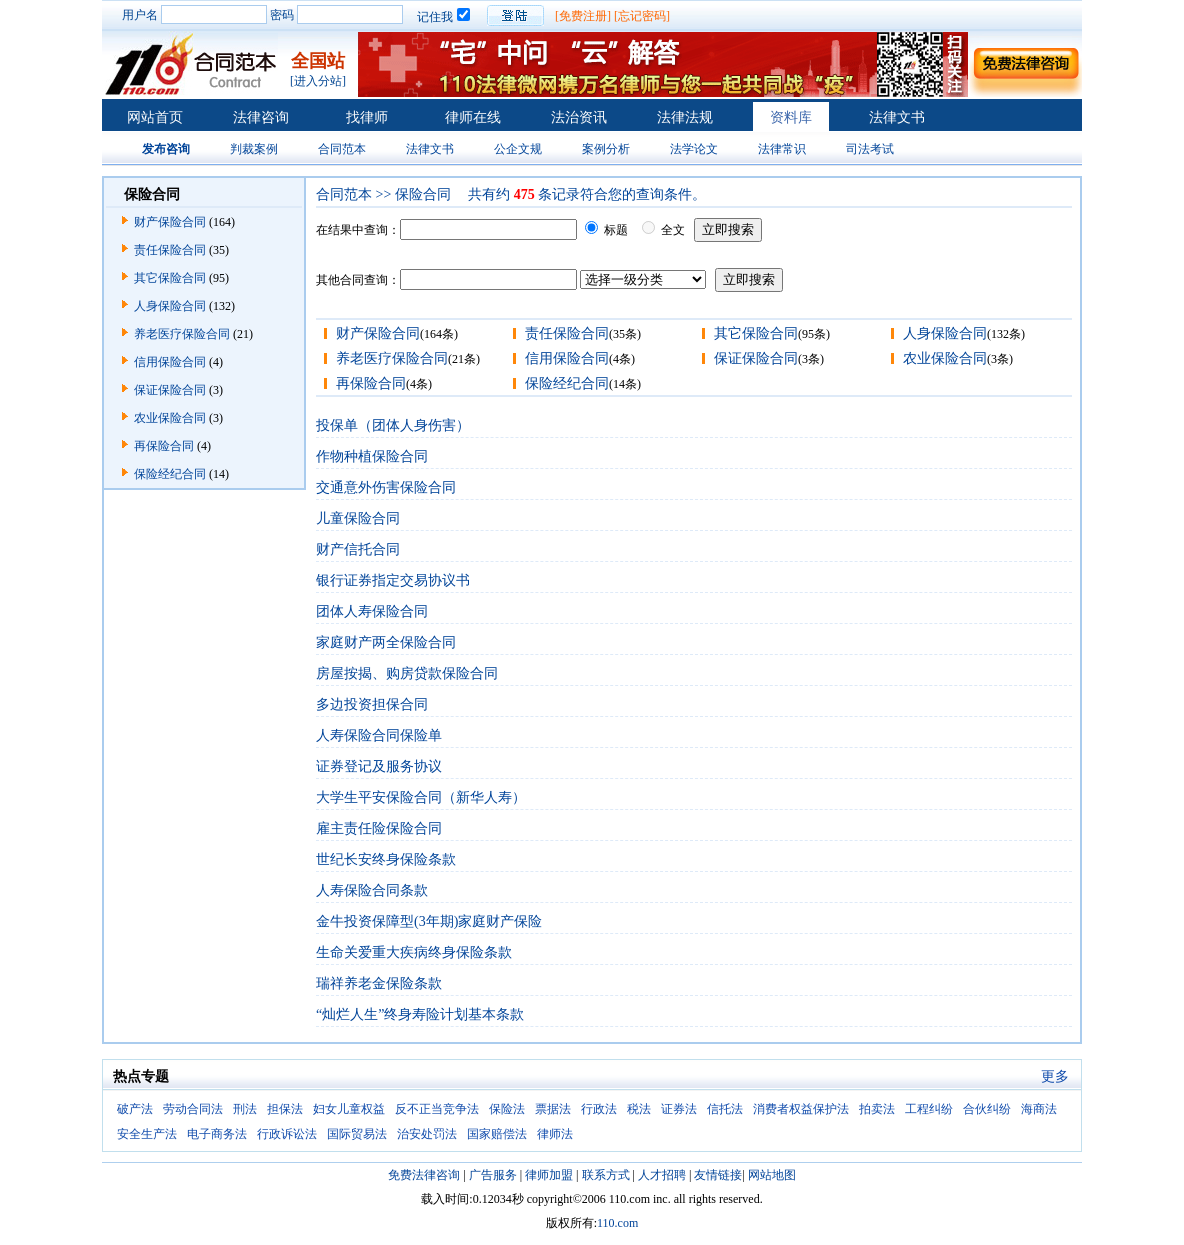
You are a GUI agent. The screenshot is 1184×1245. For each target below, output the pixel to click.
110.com (617, 1223)
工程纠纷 (929, 1109)
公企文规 (518, 149)
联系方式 (606, 1175)
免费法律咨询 (424, 1175)
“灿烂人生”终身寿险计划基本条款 (420, 1014)
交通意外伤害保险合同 (386, 487)
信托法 (725, 1109)
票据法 (553, 1109)
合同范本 (342, 149)
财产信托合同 (358, 549)
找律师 (367, 117)
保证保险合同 (170, 390)
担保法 (285, 1109)
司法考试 (870, 149)
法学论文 (694, 149)
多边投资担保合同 (372, 704)
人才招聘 (662, 1175)
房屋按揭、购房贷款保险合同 (407, 673)
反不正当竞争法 (437, 1109)
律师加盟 (549, 1175)
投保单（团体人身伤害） (393, 425)
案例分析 (606, 149)
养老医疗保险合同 (182, 334)
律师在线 (473, 117)
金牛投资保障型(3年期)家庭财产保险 (429, 921)
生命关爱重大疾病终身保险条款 (414, 952)
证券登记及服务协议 (379, 766)
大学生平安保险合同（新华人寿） (421, 797)
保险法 (507, 1109)
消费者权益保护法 (801, 1109)
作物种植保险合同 (372, 456)
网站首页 (155, 117)
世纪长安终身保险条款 (386, 859)
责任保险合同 (170, 250)
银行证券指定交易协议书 (393, 580)
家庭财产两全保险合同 (386, 642)
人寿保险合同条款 (372, 890)
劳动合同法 (193, 1109)
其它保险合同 (170, 278)
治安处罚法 (427, 1134)
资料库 (791, 117)
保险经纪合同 (170, 474)
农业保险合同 (170, 418)
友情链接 (718, 1175)
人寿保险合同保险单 (379, 735)
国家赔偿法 (497, 1134)
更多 (1055, 1076)
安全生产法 (147, 1134)
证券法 (679, 1109)
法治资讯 (579, 117)
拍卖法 (877, 1109)
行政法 (599, 1109)
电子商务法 (217, 1134)
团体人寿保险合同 (372, 611)
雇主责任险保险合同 (379, 828)
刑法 (245, 1109)
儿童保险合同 (358, 518)
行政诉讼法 (287, 1134)
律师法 (555, 1134)
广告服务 (493, 1175)
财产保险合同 (170, 222)
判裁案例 (254, 149)
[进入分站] (318, 81)
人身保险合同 (170, 306)
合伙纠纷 (987, 1109)
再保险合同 (164, 446)
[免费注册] (583, 16)
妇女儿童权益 (349, 1109)
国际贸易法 (357, 1134)
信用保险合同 (170, 362)
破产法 (135, 1109)
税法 (639, 1109)
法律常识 (782, 149)
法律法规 (685, 117)
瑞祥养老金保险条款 (379, 983)
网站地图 (772, 1175)
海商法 (1039, 1109)
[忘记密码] (642, 16)
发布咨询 (166, 149)
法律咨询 (261, 117)
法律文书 (897, 117)
